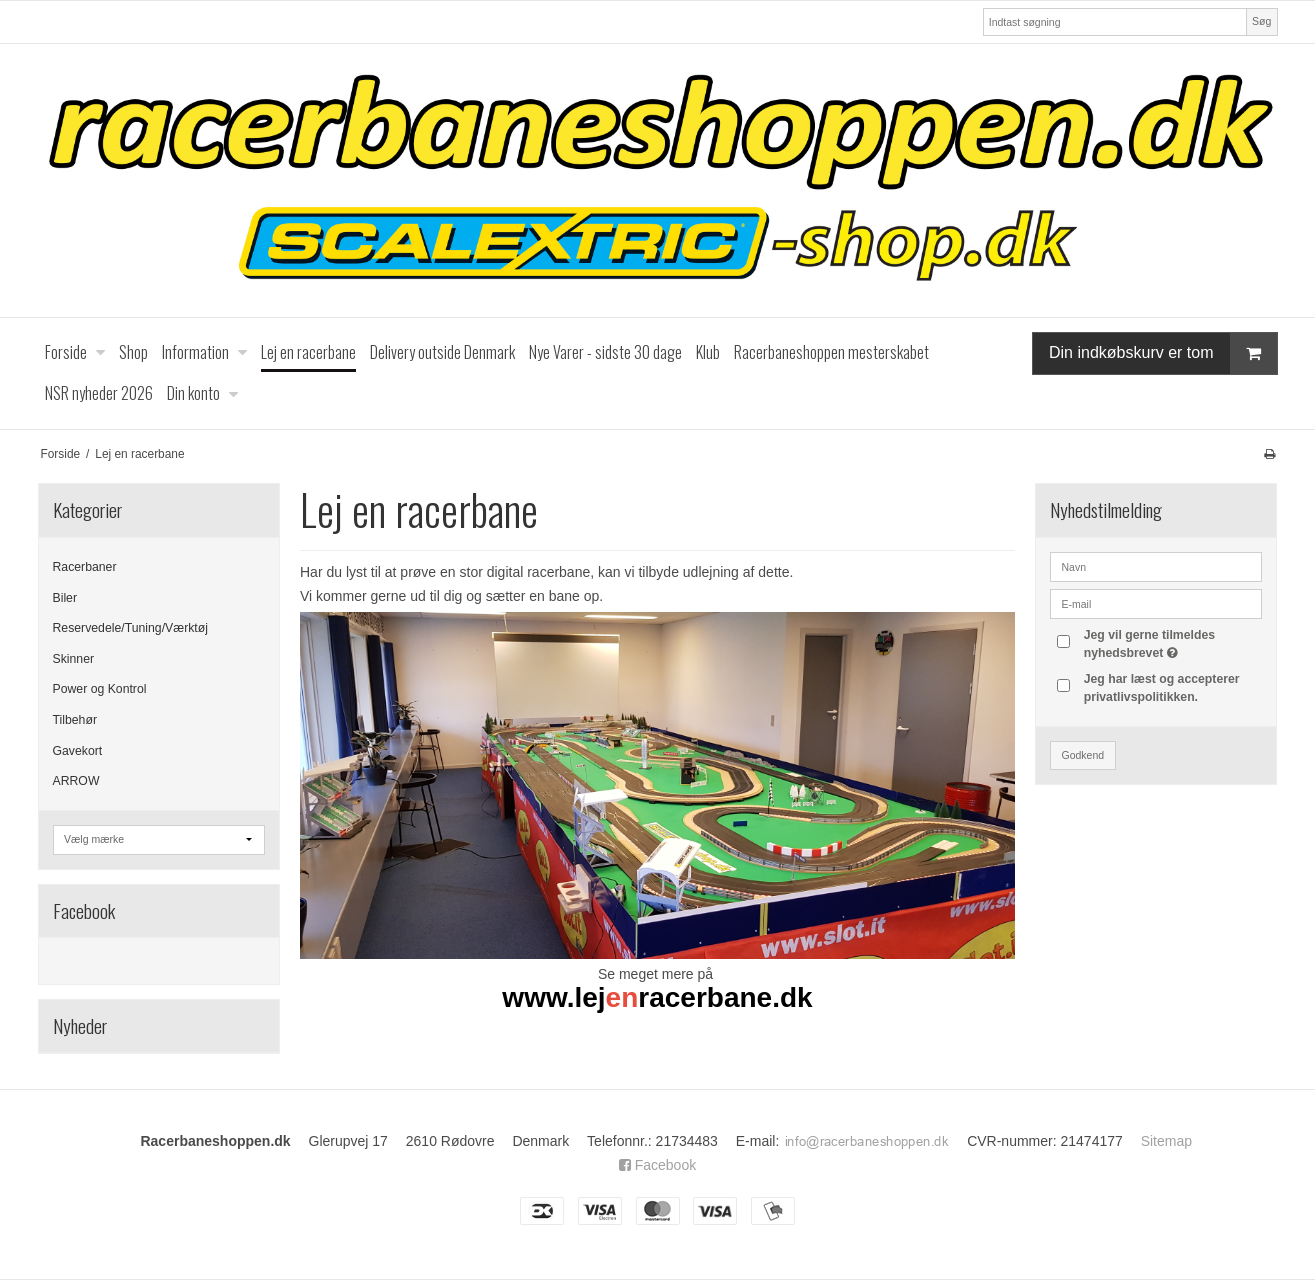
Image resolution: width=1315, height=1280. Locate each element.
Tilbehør (75, 720)
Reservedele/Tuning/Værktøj (130, 628)
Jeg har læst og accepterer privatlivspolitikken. (1162, 688)
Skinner (74, 659)
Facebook (657, 1165)
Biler (65, 598)
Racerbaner (85, 567)
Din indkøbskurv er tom (1163, 353)
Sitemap (1166, 1141)
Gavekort (78, 751)
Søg (1261, 21)
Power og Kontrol (100, 689)
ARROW (76, 781)
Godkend (1082, 755)
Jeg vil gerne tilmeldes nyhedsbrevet (1172, 643)
